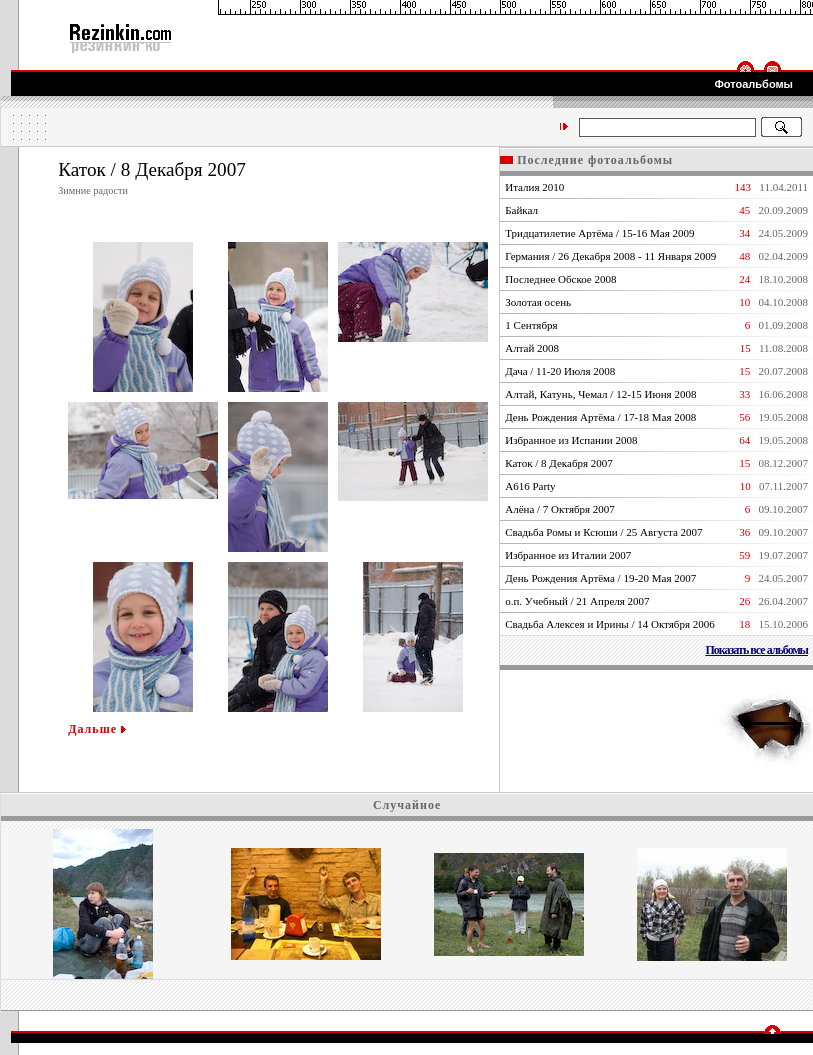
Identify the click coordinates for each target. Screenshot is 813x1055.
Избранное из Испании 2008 (571, 440)
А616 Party (530, 486)
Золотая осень (538, 302)
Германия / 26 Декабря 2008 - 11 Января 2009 (610, 256)
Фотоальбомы (753, 84)
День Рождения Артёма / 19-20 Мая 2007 (600, 578)
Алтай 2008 (532, 348)
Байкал (521, 210)
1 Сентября (531, 325)
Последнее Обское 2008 (560, 279)
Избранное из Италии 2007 (568, 555)
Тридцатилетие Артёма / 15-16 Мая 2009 (599, 233)
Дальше (97, 729)
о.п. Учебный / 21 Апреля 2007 (577, 601)
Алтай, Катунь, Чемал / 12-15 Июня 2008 (600, 394)
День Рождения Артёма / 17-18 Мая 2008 (600, 417)
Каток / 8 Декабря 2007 (559, 463)
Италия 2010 (534, 187)
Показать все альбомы (756, 650)
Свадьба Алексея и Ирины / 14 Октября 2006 (610, 624)
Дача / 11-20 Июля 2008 (560, 371)
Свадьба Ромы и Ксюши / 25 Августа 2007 (603, 532)
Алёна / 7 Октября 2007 (560, 509)
